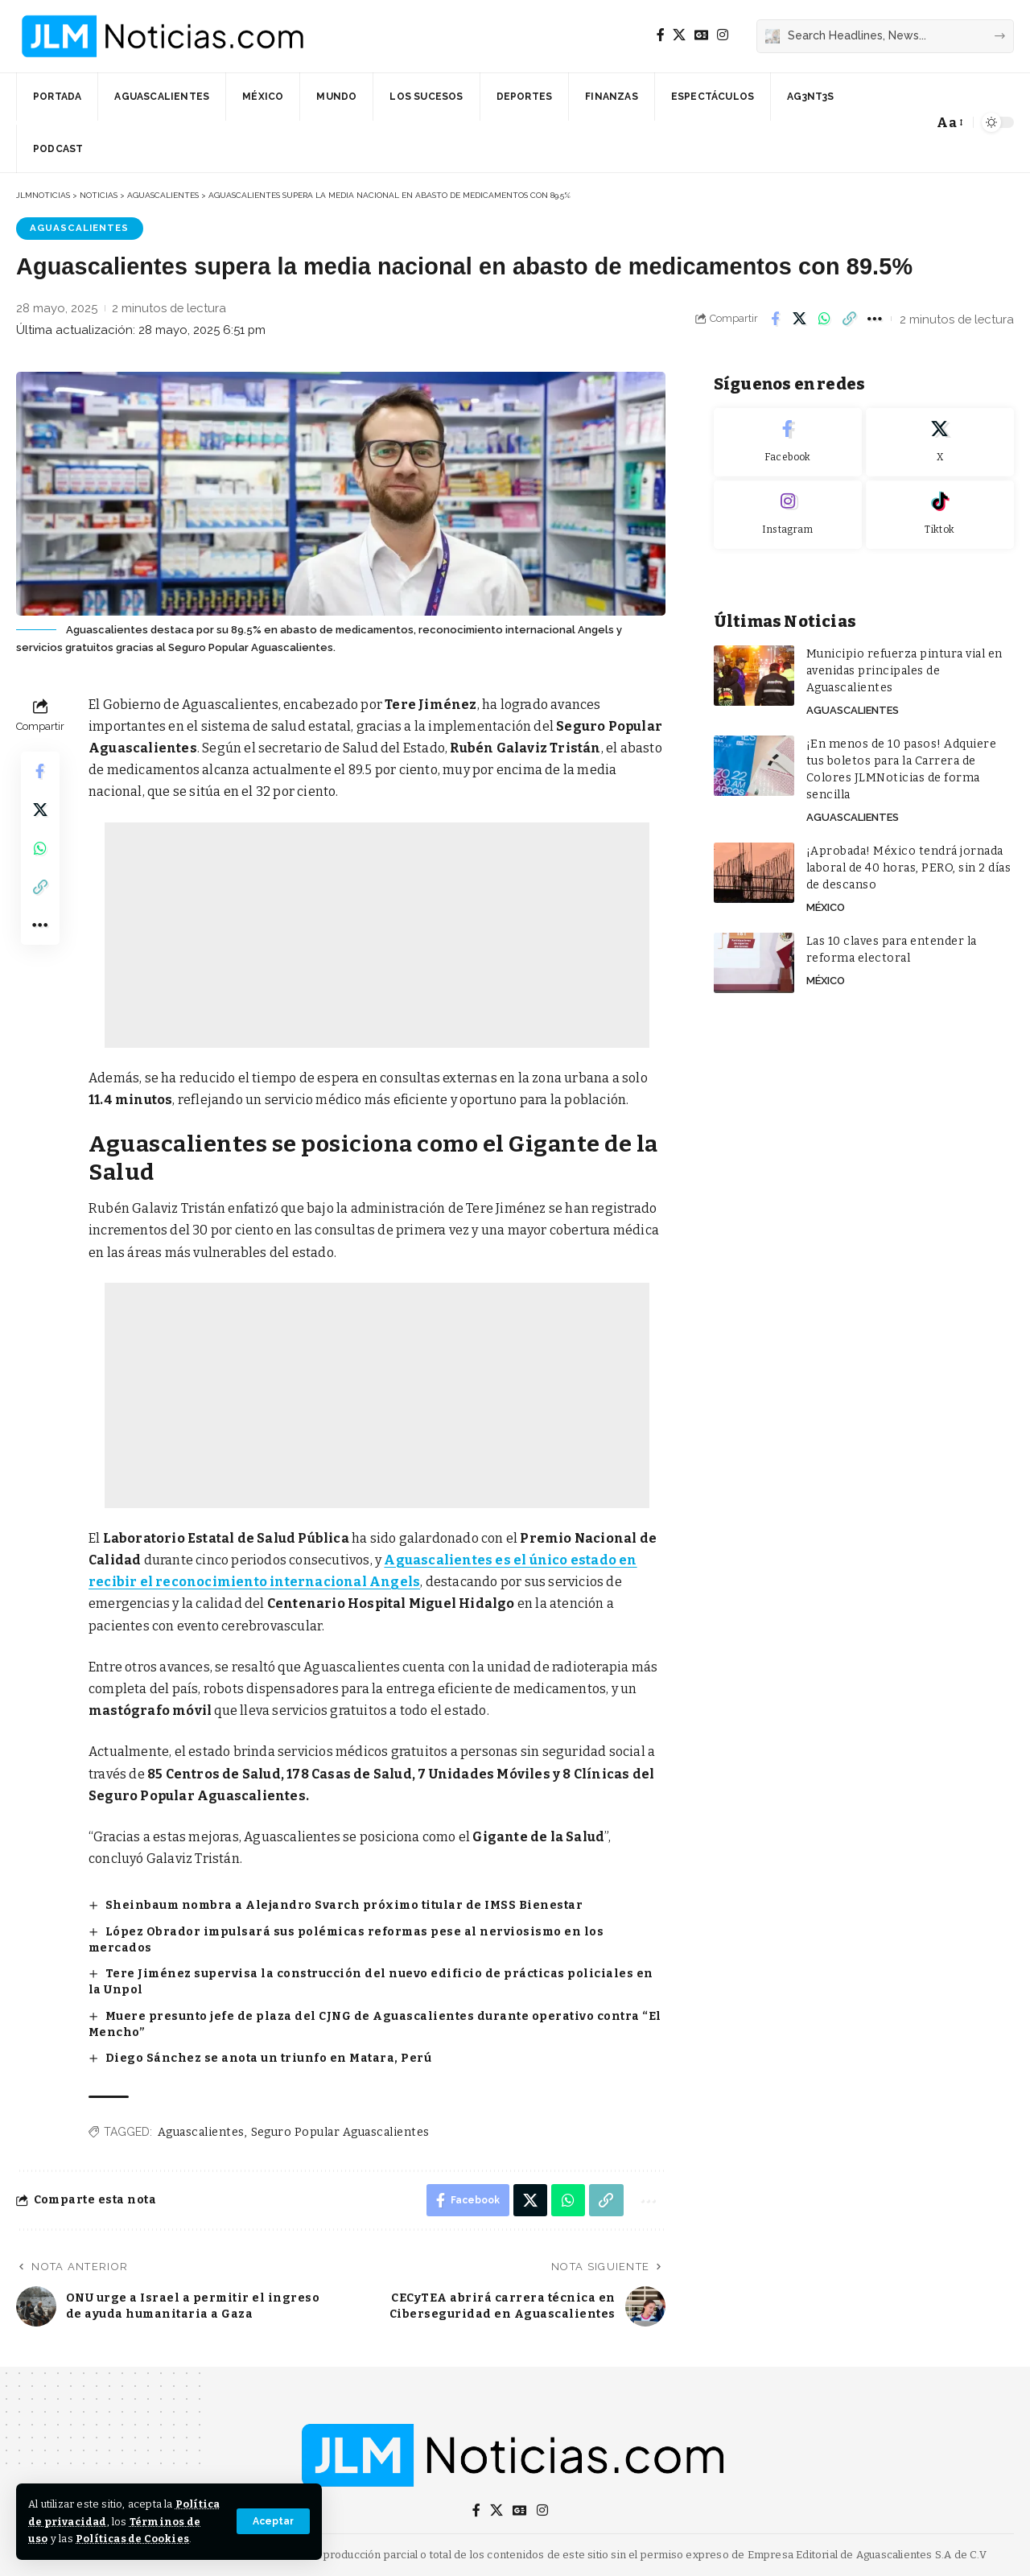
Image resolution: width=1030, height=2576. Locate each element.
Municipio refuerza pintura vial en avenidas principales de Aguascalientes (904, 666)
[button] (273, 2521)
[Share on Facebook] (775, 319)
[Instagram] (722, 35)
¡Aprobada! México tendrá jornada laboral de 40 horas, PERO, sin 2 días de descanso (908, 864)
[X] (679, 35)
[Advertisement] (377, 935)
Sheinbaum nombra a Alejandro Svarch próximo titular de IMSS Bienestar (344, 1905)
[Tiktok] (940, 510)
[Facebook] (661, 35)
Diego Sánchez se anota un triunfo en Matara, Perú (268, 2058)
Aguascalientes (79, 227)
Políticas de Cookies (132, 2539)
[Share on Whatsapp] (825, 319)
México (825, 903)
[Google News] (701, 35)
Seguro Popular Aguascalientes (341, 2132)
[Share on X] (800, 319)
